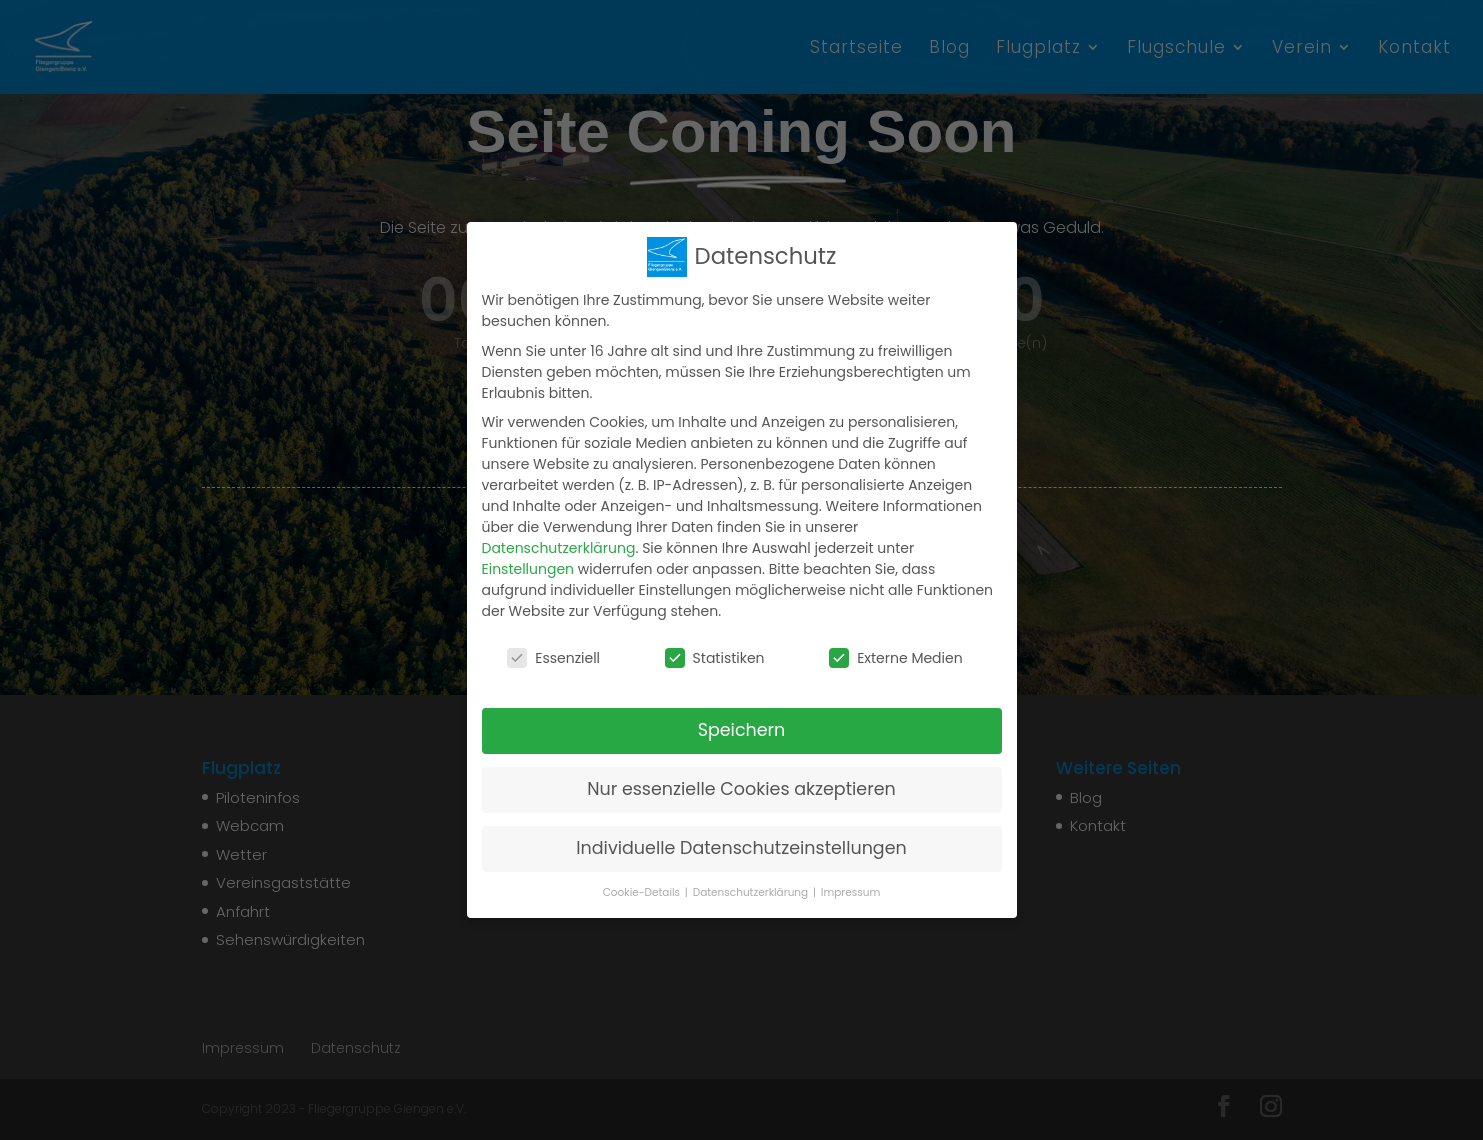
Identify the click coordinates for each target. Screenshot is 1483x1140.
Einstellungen (528, 569)
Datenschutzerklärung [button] (752, 892)
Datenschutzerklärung (559, 548)
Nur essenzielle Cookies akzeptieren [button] (741, 789)
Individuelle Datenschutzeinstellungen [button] (741, 848)
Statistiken (715, 658)
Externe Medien (896, 658)
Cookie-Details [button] (643, 892)
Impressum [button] (850, 892)
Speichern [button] (742, 730)
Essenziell (553, 658)
